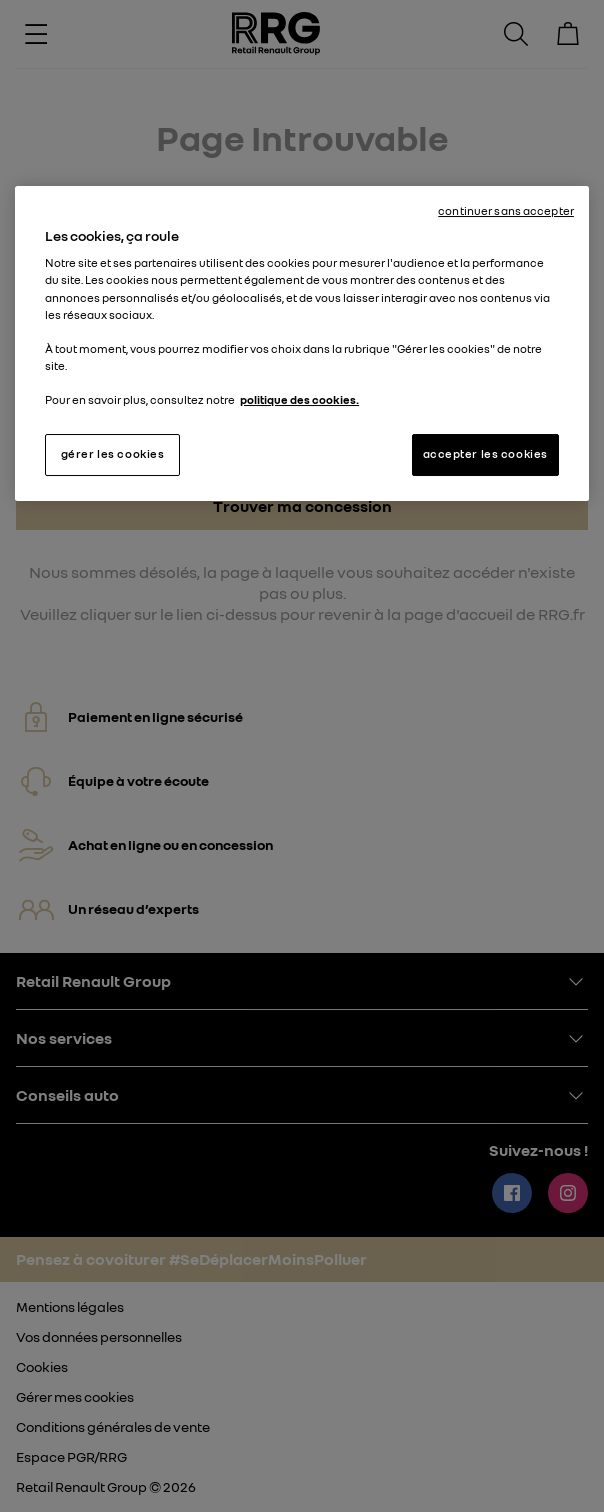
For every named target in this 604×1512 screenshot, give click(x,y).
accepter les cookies (485, 454)
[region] (302, 343)
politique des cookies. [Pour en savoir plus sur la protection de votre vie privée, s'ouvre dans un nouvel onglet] (299, 400)
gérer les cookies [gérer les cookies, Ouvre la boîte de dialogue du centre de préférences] (113, 454)
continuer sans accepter (506, 211)
